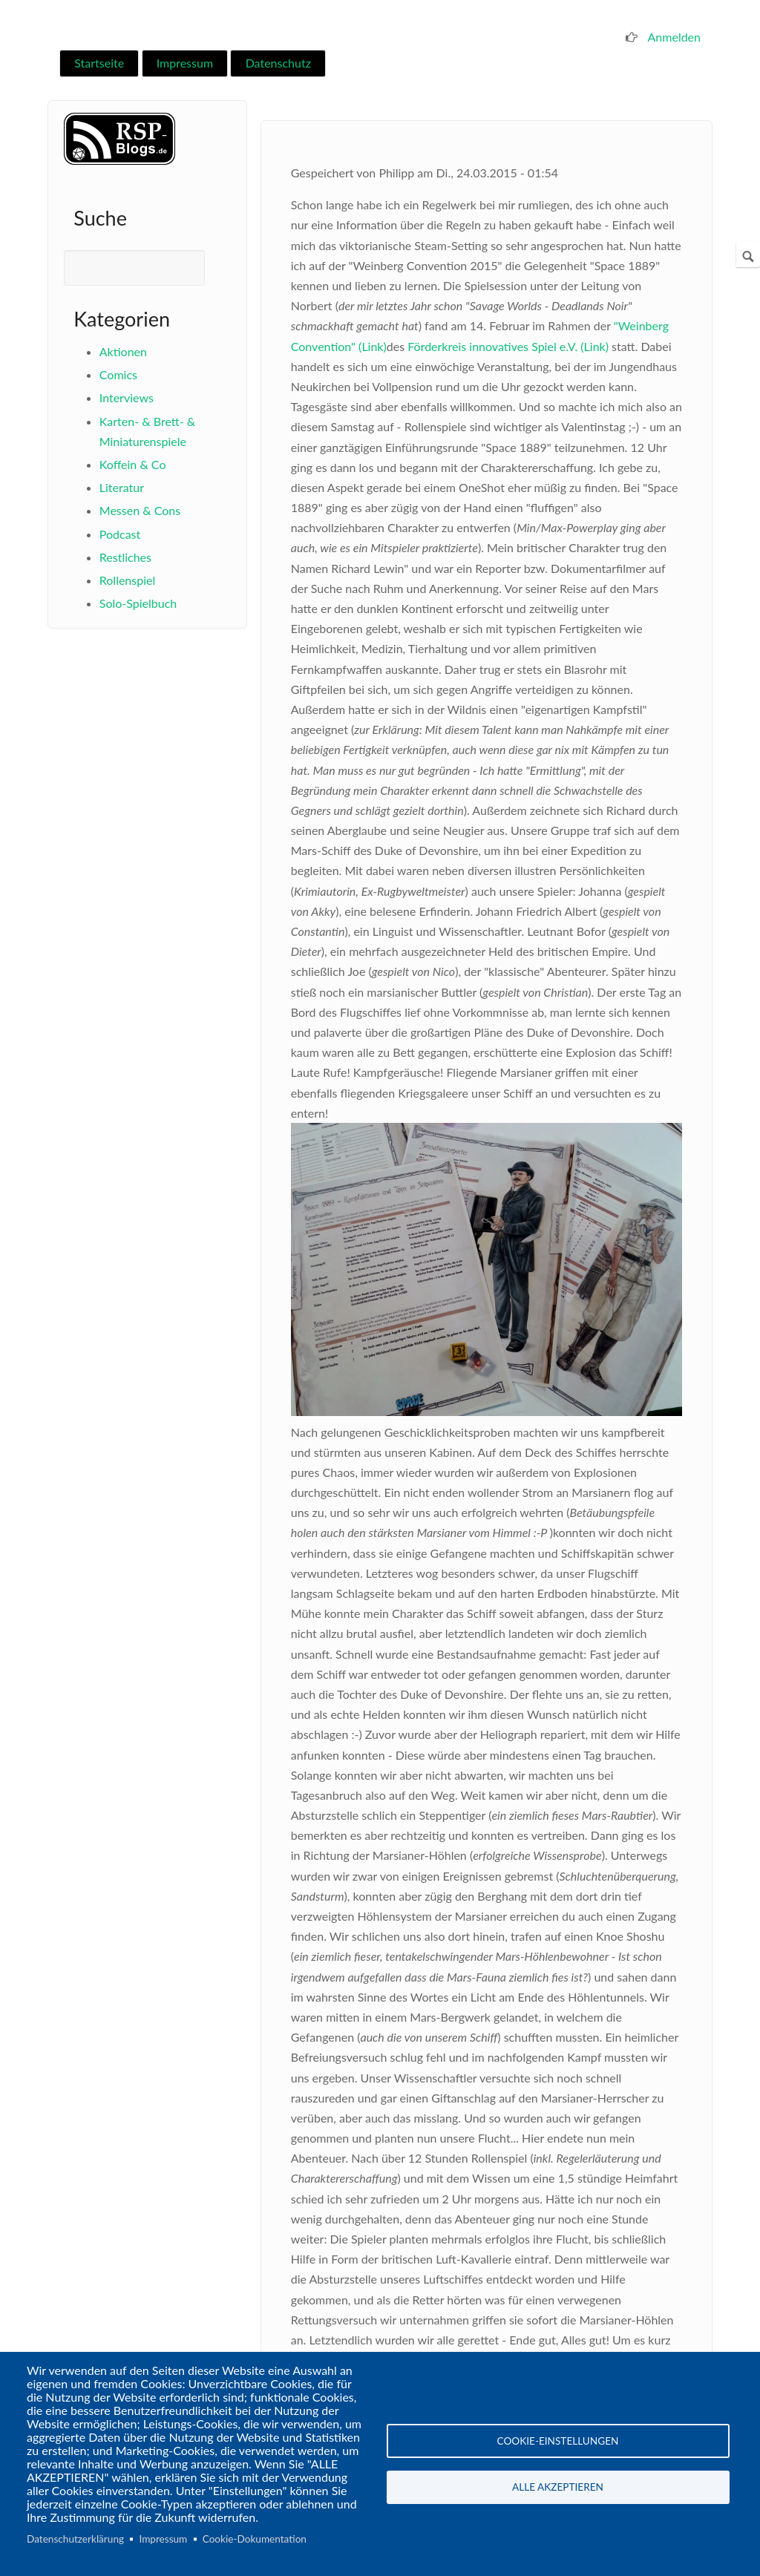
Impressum (185, 63)
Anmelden (674, 37)
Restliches (125, 557)
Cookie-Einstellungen (558, 2440)
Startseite (99, 63)
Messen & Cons (139, 510)
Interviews (126, 397)
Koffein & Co (132, 464)
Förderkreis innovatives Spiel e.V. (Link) (508, 346)
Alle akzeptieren (557, 2488)
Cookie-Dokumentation (255, 2539)
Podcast (119, 534)
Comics (118, 374)
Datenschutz (278, 63)
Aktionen (123, 351)
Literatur (121, 487)
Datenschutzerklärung (75, 2539)
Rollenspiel (127, 580)
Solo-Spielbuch (138, 603)
